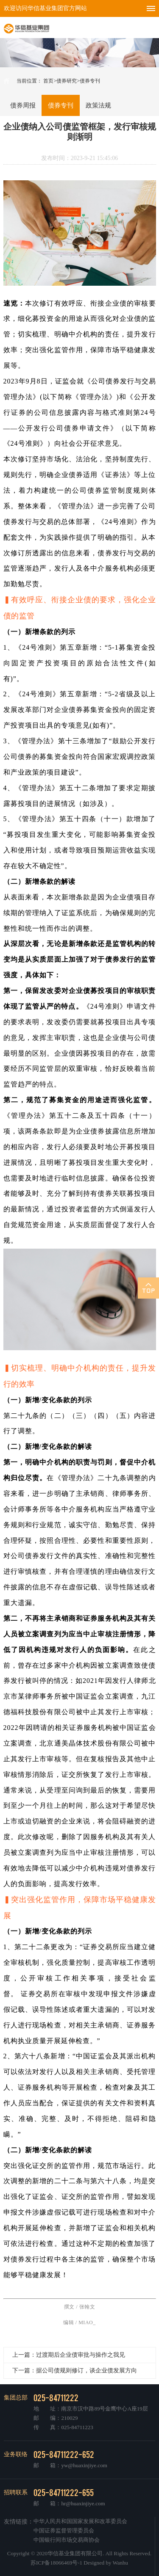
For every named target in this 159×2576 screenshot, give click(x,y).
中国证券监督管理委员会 (63, 2530)
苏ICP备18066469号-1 (56, 2562)
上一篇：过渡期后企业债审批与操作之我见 (68, 2355)
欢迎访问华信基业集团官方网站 (45, 8)
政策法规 (98, 105)
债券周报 (23, 105)
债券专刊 (60, 105)
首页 (48, 81)
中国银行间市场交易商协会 (66, 2540)
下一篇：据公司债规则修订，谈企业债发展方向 (74, 2370)
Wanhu (120, 2562)
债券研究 (66, 81)
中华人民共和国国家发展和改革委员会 (80, 2521)
